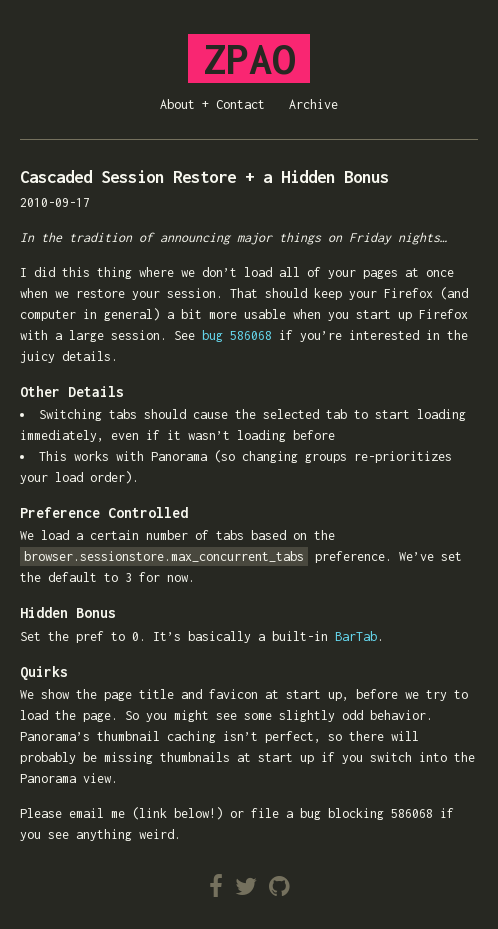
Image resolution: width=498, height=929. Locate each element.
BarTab (356, 636)
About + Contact (212, 104)
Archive (313, 104)
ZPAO (249, 58)
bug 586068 (237, 335)
